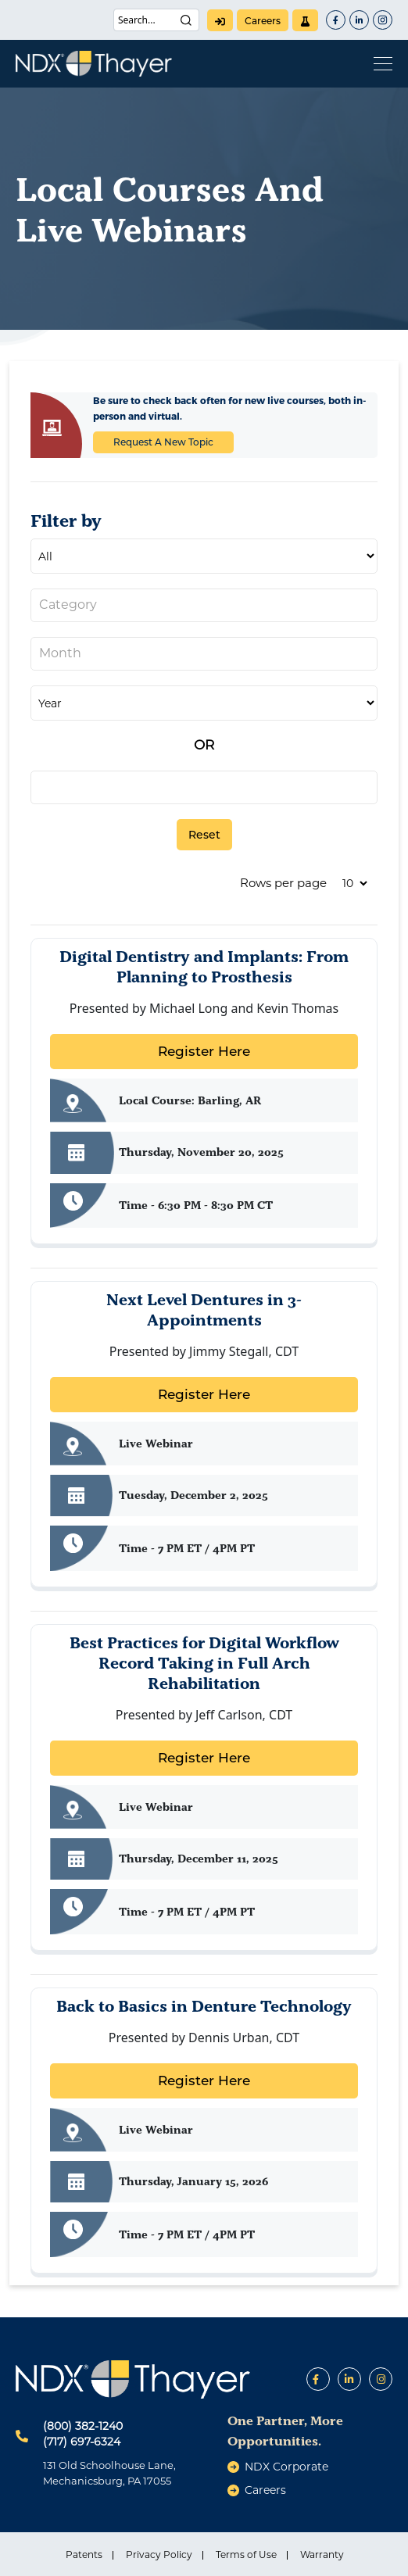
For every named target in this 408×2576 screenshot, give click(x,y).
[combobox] (204, 605)
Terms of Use (246, 2554)
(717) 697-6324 (81, 2442)
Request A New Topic (163, 442)
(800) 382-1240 (83, 2426)
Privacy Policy (159, 2554)
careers (263, 21)
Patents (84, 2554)
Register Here (204, 1051)
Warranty (322, 2554)
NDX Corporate (286, 2467)
